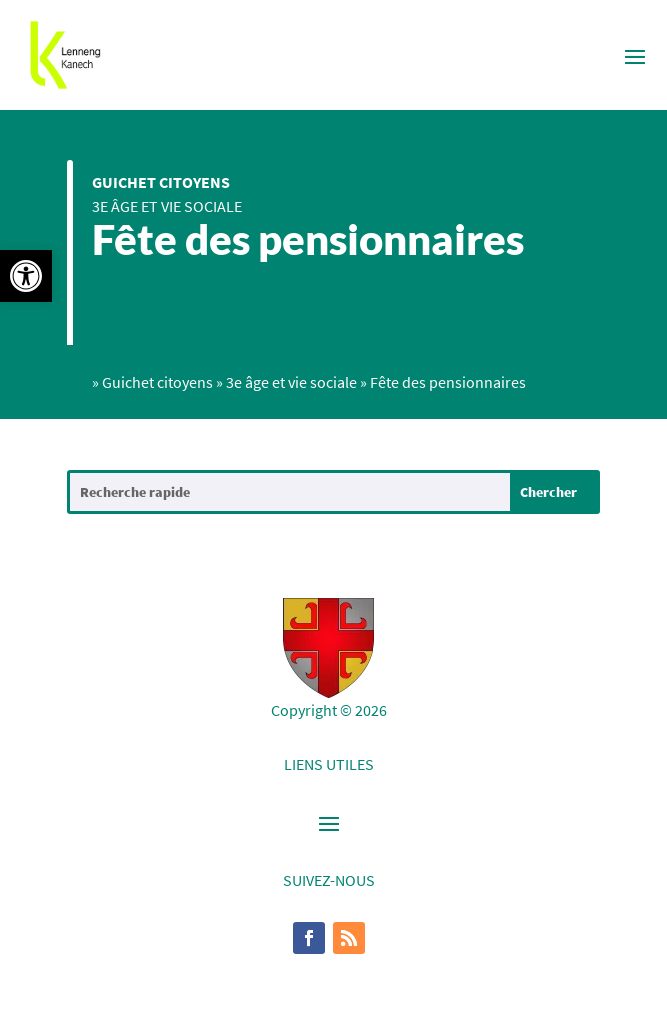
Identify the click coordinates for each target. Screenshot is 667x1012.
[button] (26, 276)
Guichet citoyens (161, 182)
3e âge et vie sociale (167, 206)
